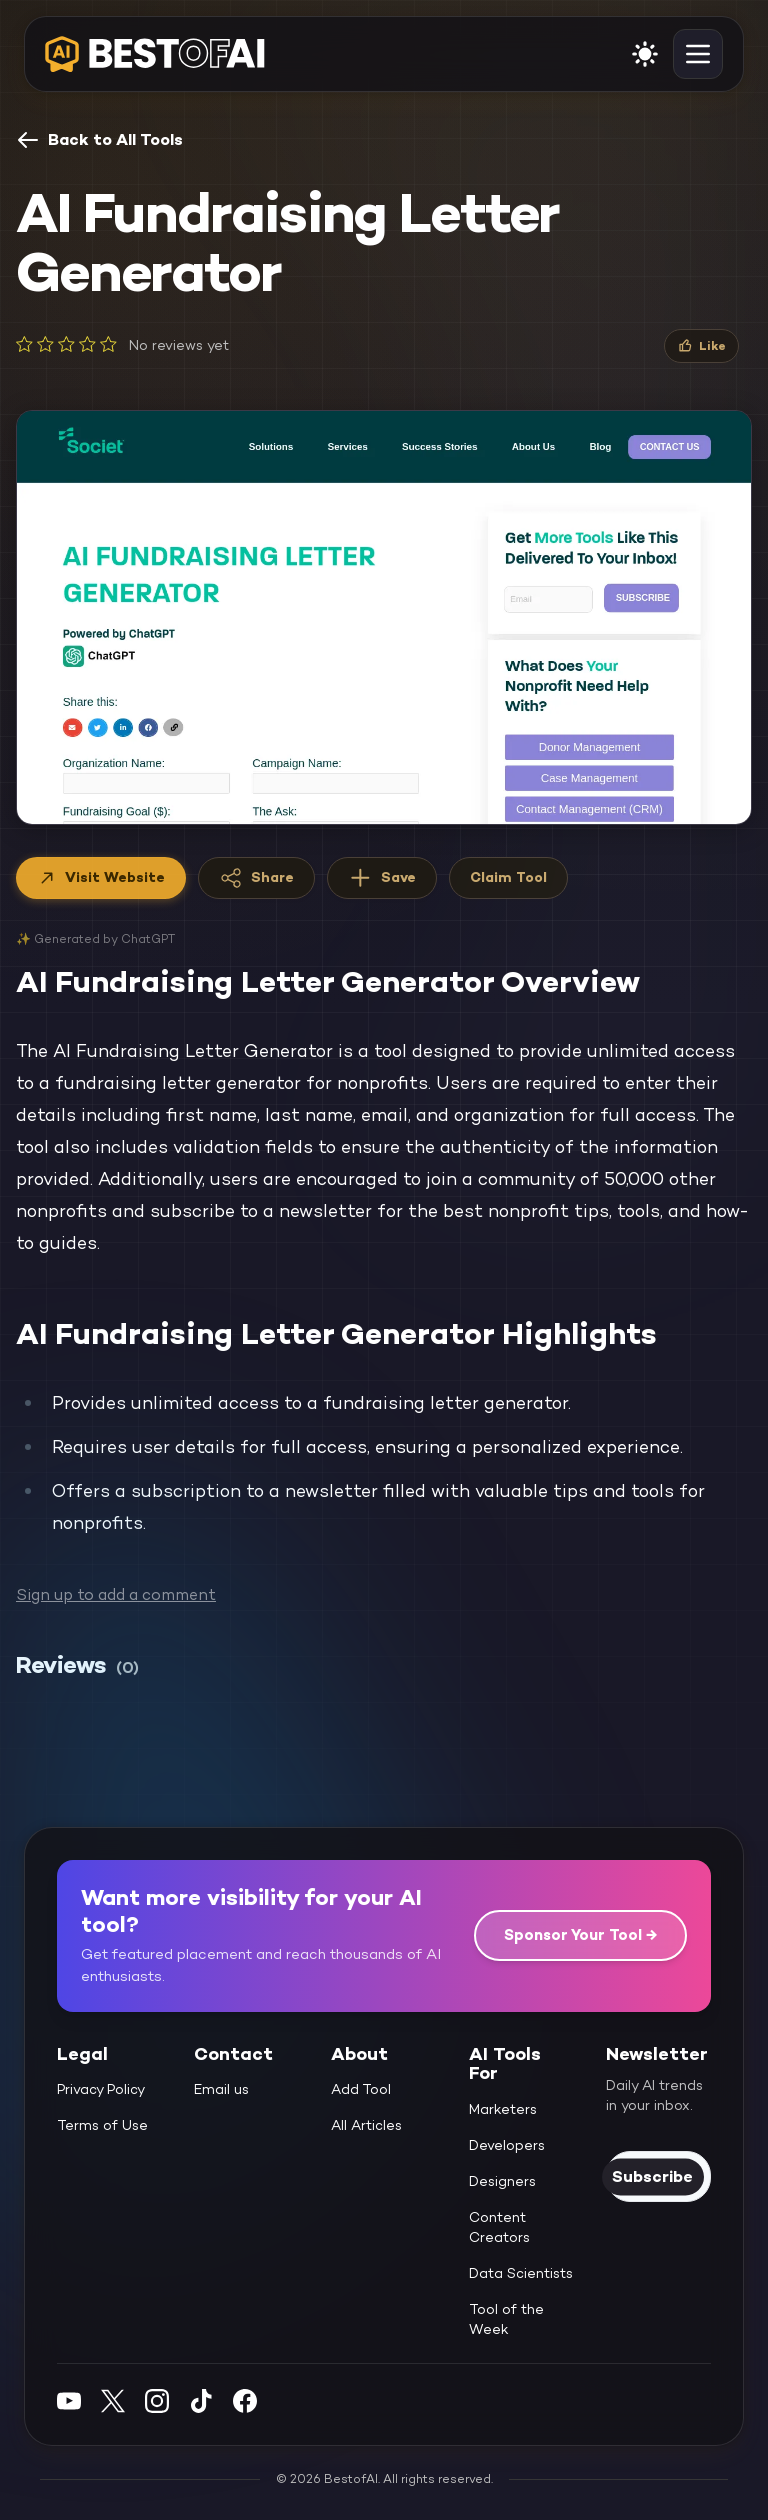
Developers (507, 2145)
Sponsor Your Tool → (580, 1934)
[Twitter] (113, 2400)
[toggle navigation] (698, 54)
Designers (502, 2181)
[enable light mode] (645, 54)
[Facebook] (245, 2400)
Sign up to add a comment (116, 1594)
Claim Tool (508, 877)
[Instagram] (157, 2400)
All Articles (366, 2125)
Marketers (503, 2109)
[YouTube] (69, 2400)
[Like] (701, 346)
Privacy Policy (101, 2089)
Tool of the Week (506, 2319)
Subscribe (652, 2176)
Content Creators (499, 2227)
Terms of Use (102, 2125)
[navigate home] (155, 54)
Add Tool (361, 2089)
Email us (221, 2089)
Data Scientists (521, 2273)
